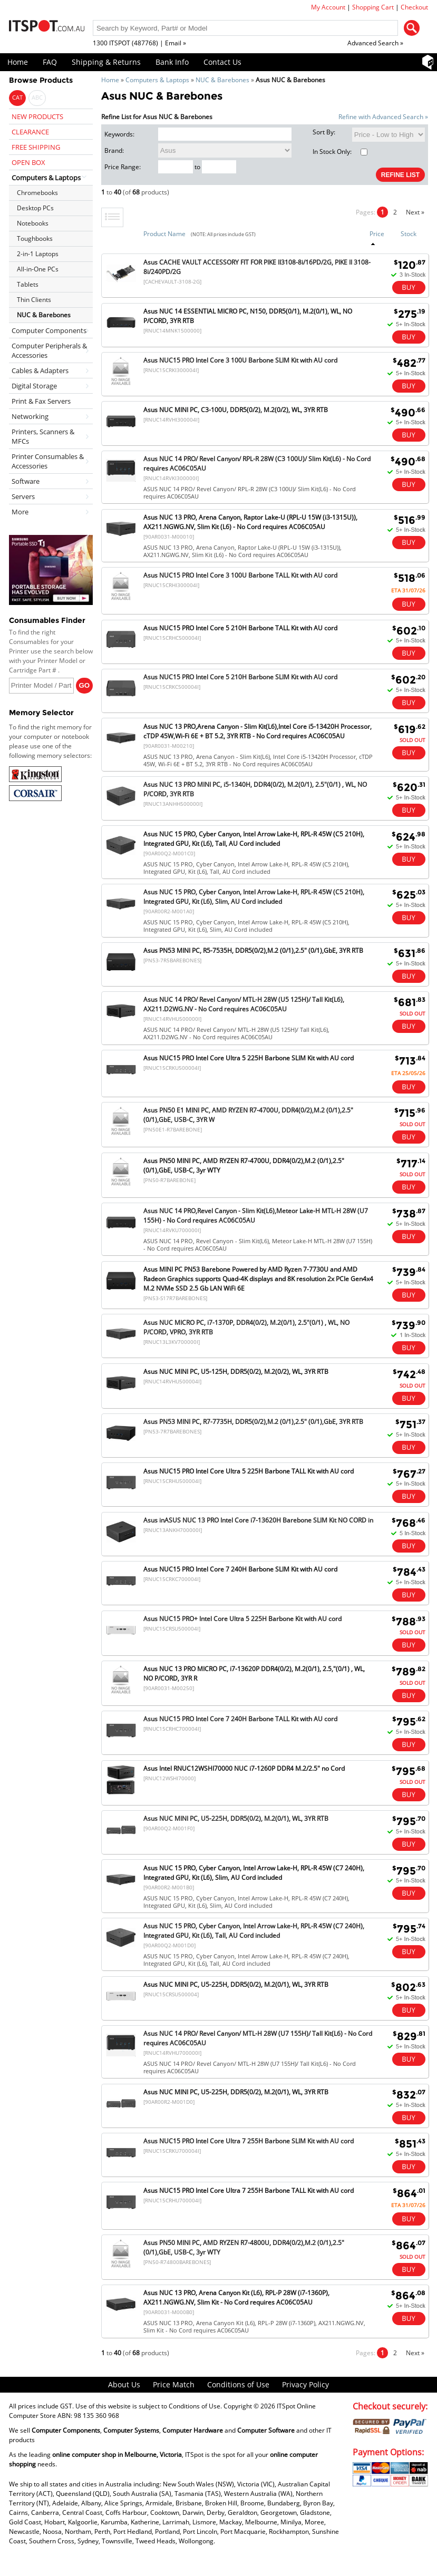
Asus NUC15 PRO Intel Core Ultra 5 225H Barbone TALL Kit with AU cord (248, 1471)
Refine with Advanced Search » (383, 116)
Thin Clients (34, 299)
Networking (30, 416)
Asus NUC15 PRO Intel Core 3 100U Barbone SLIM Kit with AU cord (240, 360)
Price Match (174, 2384)
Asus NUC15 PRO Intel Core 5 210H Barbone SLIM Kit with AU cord (240, 676)
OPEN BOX (28, 162)
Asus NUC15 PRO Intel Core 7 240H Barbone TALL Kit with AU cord (240, 1718)
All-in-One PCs (38, 269)
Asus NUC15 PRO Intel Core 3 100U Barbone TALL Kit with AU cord (240, 575)
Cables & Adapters (40, 370)
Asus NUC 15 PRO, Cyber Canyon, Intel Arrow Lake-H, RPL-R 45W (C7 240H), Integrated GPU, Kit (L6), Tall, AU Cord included (253, 1930)
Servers (23, 496)
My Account (328, 7)
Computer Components (49, 330)
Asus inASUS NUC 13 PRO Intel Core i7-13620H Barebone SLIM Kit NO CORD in (258, 1520)
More (20, 511)
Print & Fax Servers (41, 401)
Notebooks (32, 223)
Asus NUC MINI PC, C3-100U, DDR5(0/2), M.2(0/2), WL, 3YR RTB (235, 409)
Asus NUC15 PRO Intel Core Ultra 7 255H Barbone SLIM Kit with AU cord (248, 2140)
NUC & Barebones (222, 79)
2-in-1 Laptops (38, 253)
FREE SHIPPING (36, 147)
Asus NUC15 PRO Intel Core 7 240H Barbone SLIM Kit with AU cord (240, 1569)
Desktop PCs (35, 207)
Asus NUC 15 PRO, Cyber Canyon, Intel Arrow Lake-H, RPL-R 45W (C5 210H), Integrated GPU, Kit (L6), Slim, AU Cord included (253, 896)
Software (26, 481)
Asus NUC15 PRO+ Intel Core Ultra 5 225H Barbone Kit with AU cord (242, 1618)
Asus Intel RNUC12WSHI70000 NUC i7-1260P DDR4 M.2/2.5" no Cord (244, 1768)
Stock (408, 233)
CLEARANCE (30, 131)
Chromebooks (37, 192)
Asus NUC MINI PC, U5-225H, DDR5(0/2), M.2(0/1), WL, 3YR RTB (235, 1818)
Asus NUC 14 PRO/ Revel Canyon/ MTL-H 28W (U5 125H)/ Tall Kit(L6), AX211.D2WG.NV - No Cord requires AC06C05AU (243, 1004)
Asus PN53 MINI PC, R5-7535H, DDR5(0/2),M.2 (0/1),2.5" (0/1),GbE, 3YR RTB (253, 950)
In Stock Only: (340, 151)
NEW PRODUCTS (37, 116)
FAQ (50, 62)
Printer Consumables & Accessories (48, 461)
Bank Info (172, 62)
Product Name (164, 233)
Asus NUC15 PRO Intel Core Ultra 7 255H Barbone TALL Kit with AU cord (248, 2190)
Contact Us (222, 62)
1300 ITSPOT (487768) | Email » (139, 42)
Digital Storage (34, 386)
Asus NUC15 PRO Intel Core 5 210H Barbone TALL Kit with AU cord (240, 627)
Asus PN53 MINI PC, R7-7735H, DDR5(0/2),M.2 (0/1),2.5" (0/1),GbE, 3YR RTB (253, 1421)
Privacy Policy (305, 2384)
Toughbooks (35, 238)
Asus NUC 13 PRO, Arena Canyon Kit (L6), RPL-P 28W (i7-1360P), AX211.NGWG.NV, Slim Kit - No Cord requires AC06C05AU (236, 2297)
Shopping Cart (373, 7)
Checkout (414, 7)
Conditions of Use (238, 2384)
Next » (415, 212)
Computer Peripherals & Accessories (49, 350)
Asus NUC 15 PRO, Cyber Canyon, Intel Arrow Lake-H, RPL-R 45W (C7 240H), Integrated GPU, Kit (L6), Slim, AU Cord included (253, 1872)
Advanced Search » (375, 42)
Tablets (27, 284)
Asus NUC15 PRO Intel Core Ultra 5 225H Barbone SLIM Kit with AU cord (248, 1057)
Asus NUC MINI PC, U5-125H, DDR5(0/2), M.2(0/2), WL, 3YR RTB (235, 1371)
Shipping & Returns (106, 62)
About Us (124, 2384)
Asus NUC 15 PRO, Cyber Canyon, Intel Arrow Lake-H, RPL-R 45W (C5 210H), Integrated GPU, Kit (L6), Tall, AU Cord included (253, 839)
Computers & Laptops (157, 79)
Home (17, 62)
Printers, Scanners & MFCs (43, 436)
